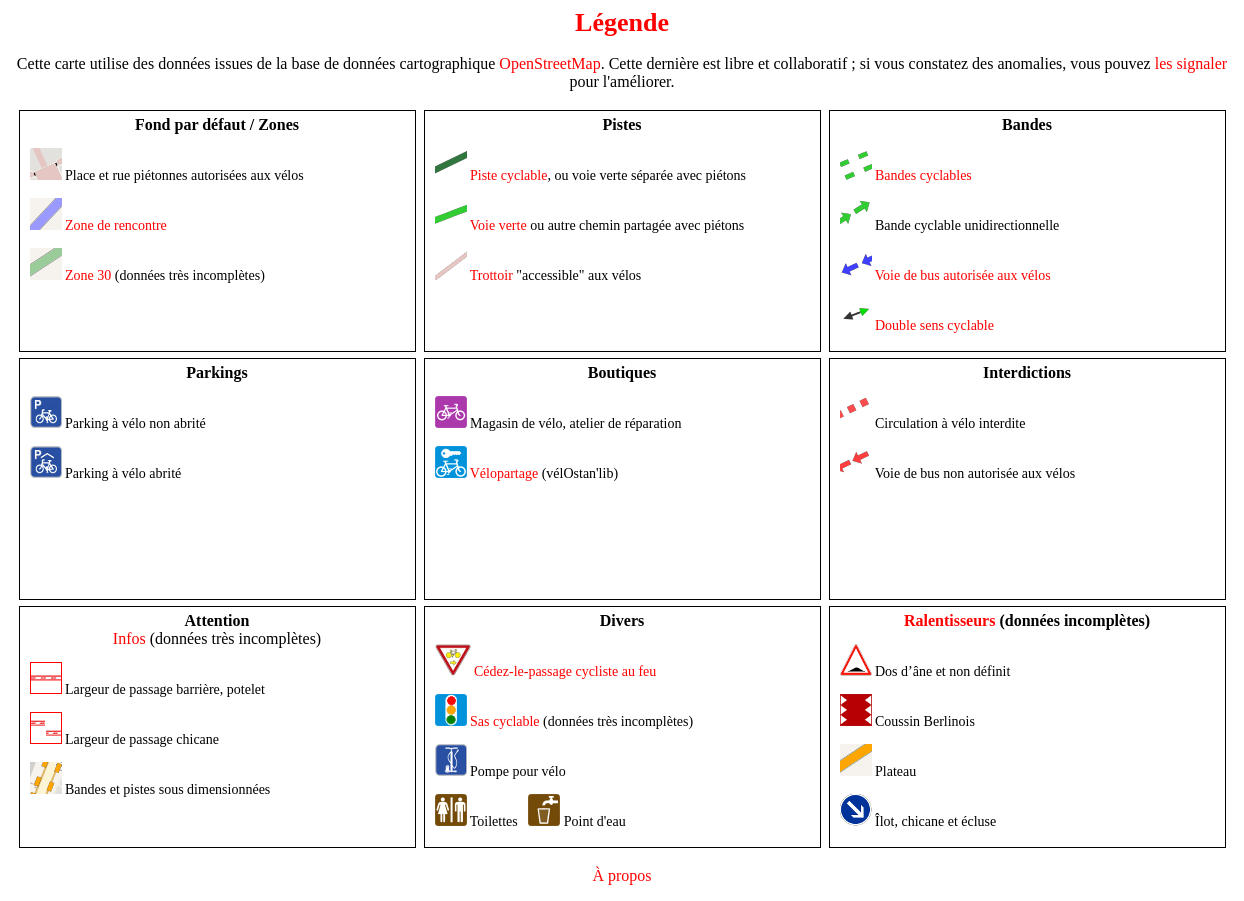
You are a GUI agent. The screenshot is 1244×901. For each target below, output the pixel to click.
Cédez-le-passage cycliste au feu (565, 671)
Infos (129, 638)
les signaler (1191, 63)
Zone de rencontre (116, 225)
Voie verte (498, 225)
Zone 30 (88, 275)
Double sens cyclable (934, 325)
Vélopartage (504, 473)
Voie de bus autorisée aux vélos (963, 275)
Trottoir (491, 275)
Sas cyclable (505, 721)
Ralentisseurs (950, 620)
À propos (621, 875)
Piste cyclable (508, 175)
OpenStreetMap (549, 63)
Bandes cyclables (923, 175)
